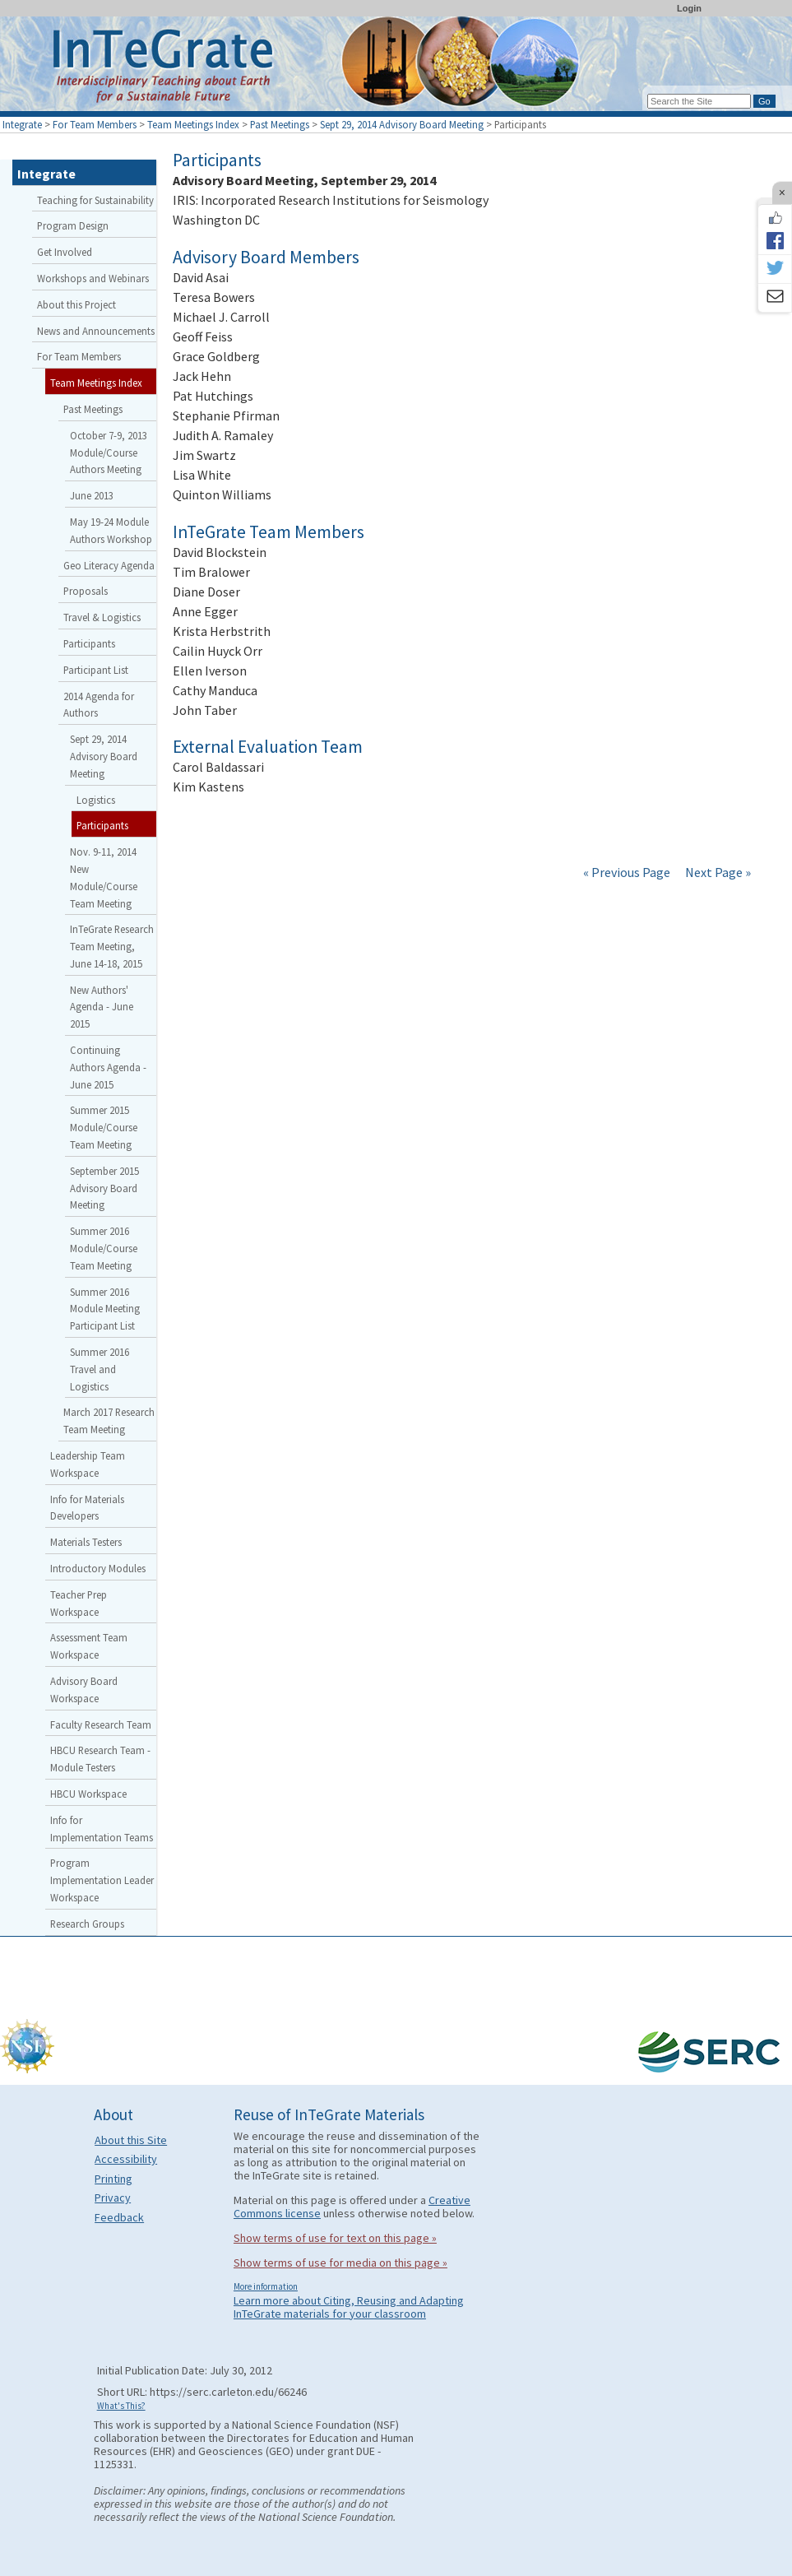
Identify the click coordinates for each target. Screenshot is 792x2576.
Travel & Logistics (102, 617)
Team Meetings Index (193, 124)
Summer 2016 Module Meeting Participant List (105, 1309)
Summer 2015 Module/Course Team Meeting (103, 1127)
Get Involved (64, 251)
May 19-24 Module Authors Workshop (111, 530)
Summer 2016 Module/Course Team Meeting (103, 1248)
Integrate (22, 124)
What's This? (121, 2405)
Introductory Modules (98, 1568)
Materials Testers (86, 1541)
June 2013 (91, 495)
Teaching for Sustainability (95, 200)
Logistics (95, 799)
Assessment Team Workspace (88, 1646)
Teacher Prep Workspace (78, 1603)
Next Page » (717, 872)
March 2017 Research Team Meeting (109, 1420)
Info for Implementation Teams (101, 1828)
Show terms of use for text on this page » (335, 2237)
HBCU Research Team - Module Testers (100, 1758)
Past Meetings (279, 124)
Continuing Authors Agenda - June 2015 (108, 1067)
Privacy (113, 2197)
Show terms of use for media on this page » (340, 2262)
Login (689, 8)
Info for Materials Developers (87, 1507)
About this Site (131, 2140)
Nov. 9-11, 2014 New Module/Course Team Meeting (103, 877)
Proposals (85, 590)
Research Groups (87, 1923)
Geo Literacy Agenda (109, 565)
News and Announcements (96, 330)
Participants (89, 643)
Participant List (95, 669)
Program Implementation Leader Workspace (102, 1880)
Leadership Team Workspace (87, 1464)
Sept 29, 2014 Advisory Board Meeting (402, 124)
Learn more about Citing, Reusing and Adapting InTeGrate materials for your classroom (349, 2307)
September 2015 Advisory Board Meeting (104, 1188)
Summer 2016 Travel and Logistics (99, 1369)
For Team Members (95, 124)
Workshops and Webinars (93, 278)
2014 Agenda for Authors (98, 704)
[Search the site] (699, 101)
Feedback (119, 2217)
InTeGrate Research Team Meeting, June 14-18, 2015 (112, 946)
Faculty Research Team (100, 1724)
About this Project (76, 304)
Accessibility (126, 2158)
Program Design (73, 225)
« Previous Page (626, 872)
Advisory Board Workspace (84, 1689)
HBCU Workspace (88, 1793)
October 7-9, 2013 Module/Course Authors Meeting (108, 452)
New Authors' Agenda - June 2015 (101, 1007)
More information (266, 2286)
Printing (113, 2178)
